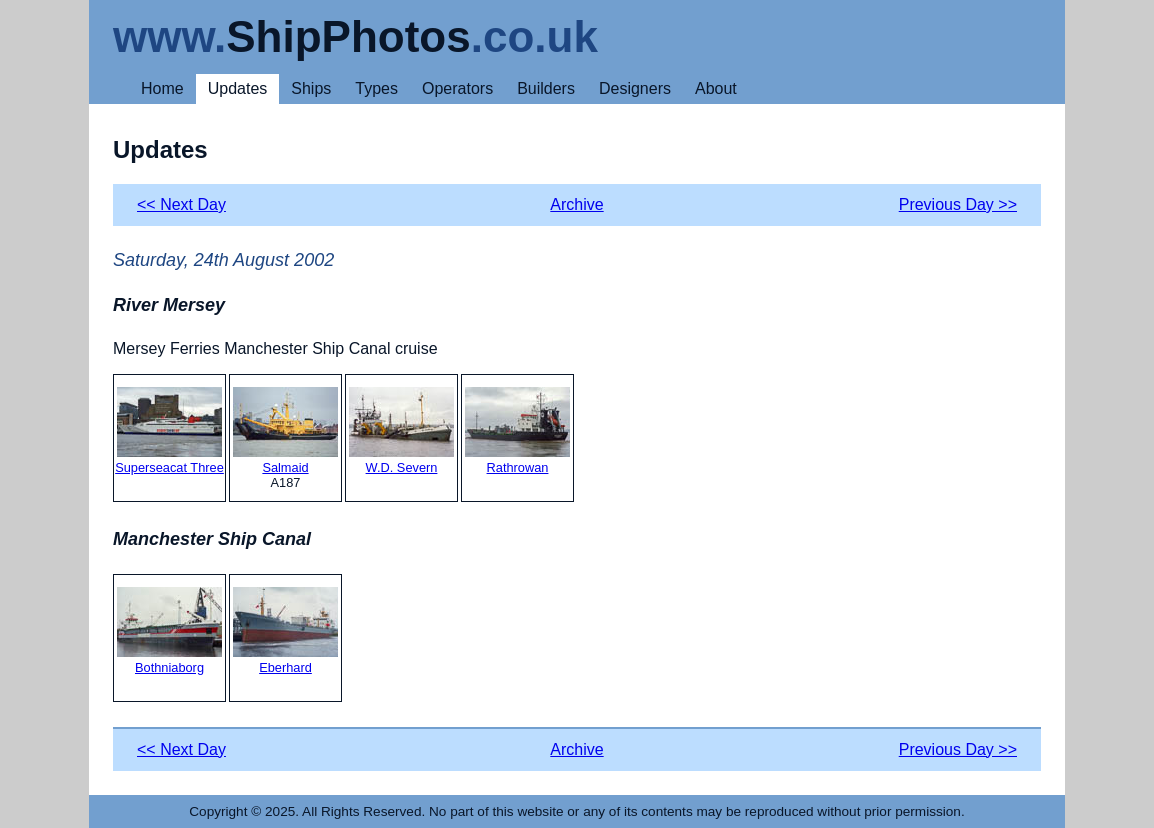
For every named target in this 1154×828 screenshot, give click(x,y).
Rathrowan (517, 431)
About (716, 88)
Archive (576, 204)
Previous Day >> (958, 204)
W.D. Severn (401, 431)
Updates (238, 88)
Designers (635, 88)
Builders (546, 88)
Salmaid (285, 431)
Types (376, 88)
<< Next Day (181, 204)
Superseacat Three (169, 431)
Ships (311, 88)
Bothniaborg (169, 631)
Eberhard (285, 631)
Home (162, 88)
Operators (457, 88)
